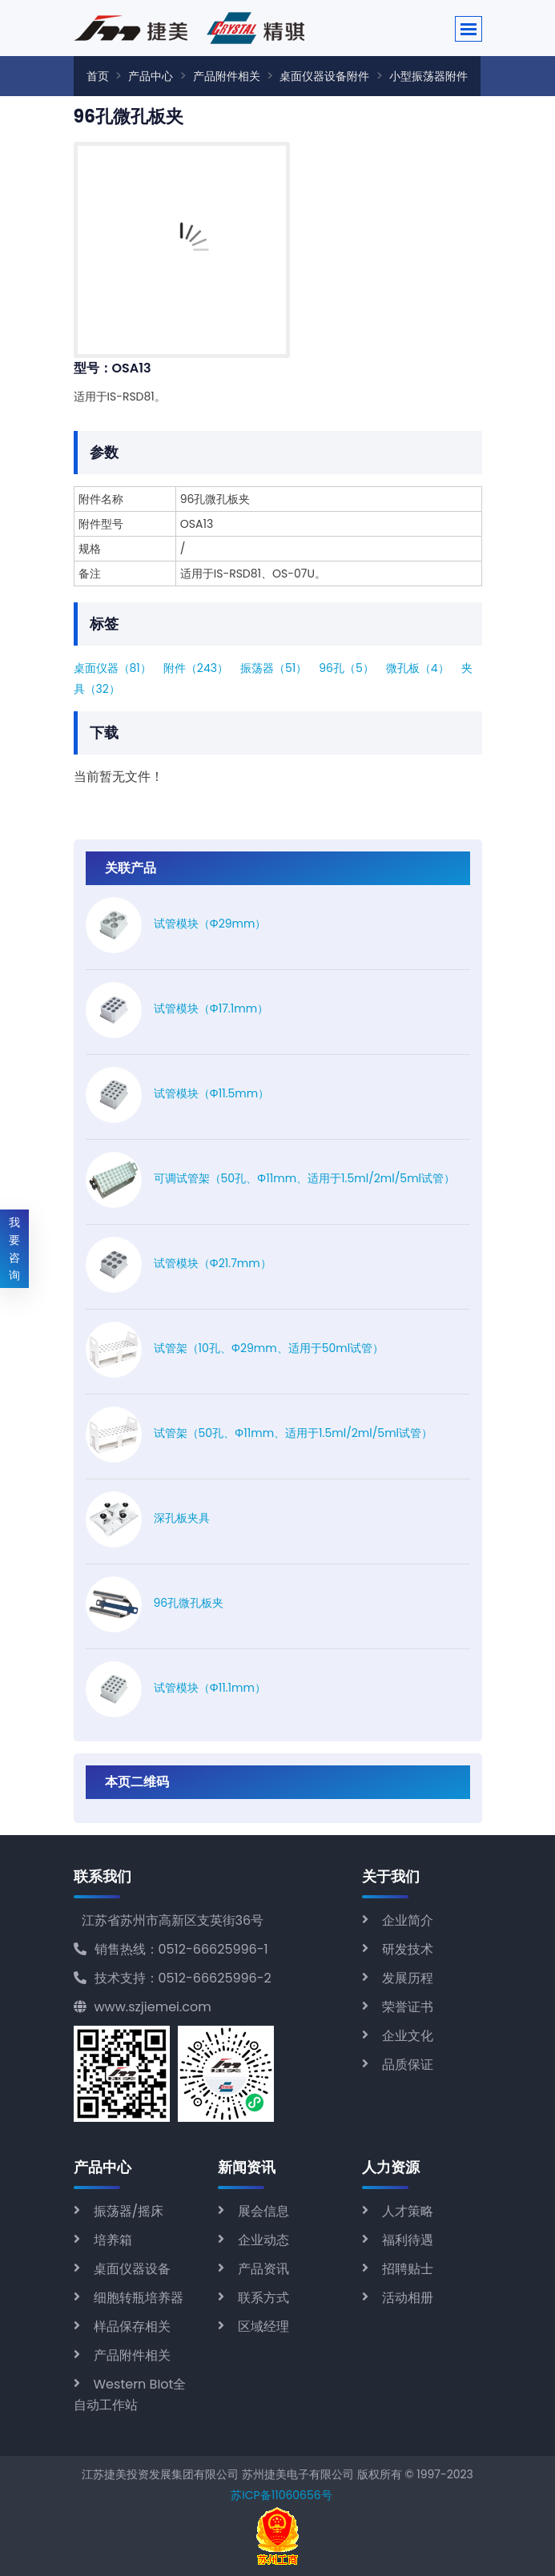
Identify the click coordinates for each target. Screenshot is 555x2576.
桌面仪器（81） (112, 668)
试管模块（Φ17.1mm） (211, 1008)
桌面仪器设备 (132, 2269)
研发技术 (407, 1949)
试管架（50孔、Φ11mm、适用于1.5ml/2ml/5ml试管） (293, 1433)
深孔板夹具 (182, 1518)
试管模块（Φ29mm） (210, 924)
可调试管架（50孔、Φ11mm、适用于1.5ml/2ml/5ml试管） (305, 1178)
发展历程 (407, 1978)
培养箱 (113, 2240)
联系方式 (263, 2297)
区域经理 (263, 2326)
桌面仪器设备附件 (324, 76)
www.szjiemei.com (142, 2007)
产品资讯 (263, 2269)
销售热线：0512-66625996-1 (171, 1949)
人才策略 (407, 2211)
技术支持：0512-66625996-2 (172, 1978)
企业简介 (407, 1920)
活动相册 (407, 2297)
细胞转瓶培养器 (138, 2297)
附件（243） (195, 668)
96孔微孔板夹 (189, 1603)
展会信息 (263, 2211)
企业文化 (407, 2036)
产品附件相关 (226, 76)
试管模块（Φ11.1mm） (210, 1688)
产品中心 (150, 76)
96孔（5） (346, 668)
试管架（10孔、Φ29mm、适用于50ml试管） (269, 1348)
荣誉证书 (407, 2007)
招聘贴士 (407, 2269)
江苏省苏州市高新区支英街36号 (173, 1920)
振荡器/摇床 (129, 2211)
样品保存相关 (132, 2326)
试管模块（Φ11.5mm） (212, 1093)
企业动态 (263, 2240)
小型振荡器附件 (428, 76)
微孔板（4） (417, 668)
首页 (97, 76)
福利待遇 (407, 2240)
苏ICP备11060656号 (281, 2495)
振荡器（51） (273, 668)
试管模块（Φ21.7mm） (212, 1263)
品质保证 (407, 2064)
